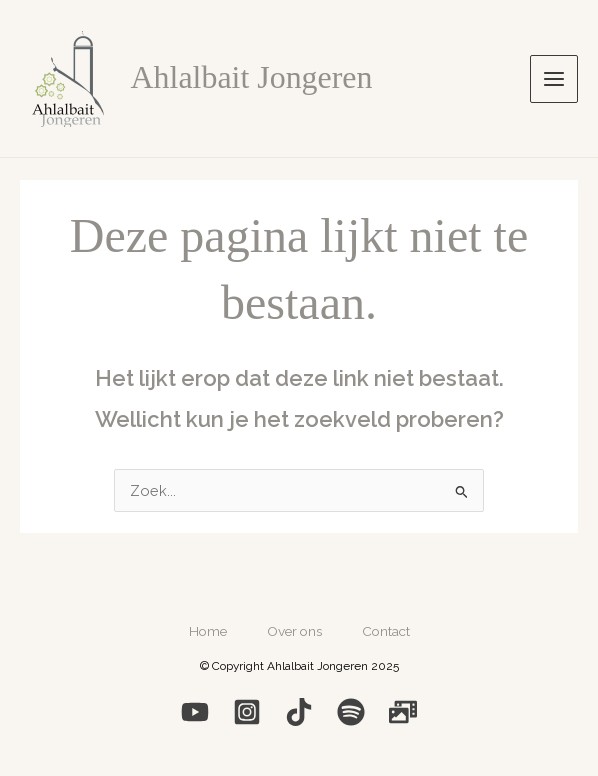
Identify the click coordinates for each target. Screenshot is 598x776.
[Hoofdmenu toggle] (554, 79)
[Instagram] (247, 712)
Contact (386, 631)
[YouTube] (195, 712)
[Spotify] (351, 712)
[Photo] (403, 712)
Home (208, 631)
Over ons (294, 631)
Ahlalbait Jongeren (252, 77)
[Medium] (299, 712)
